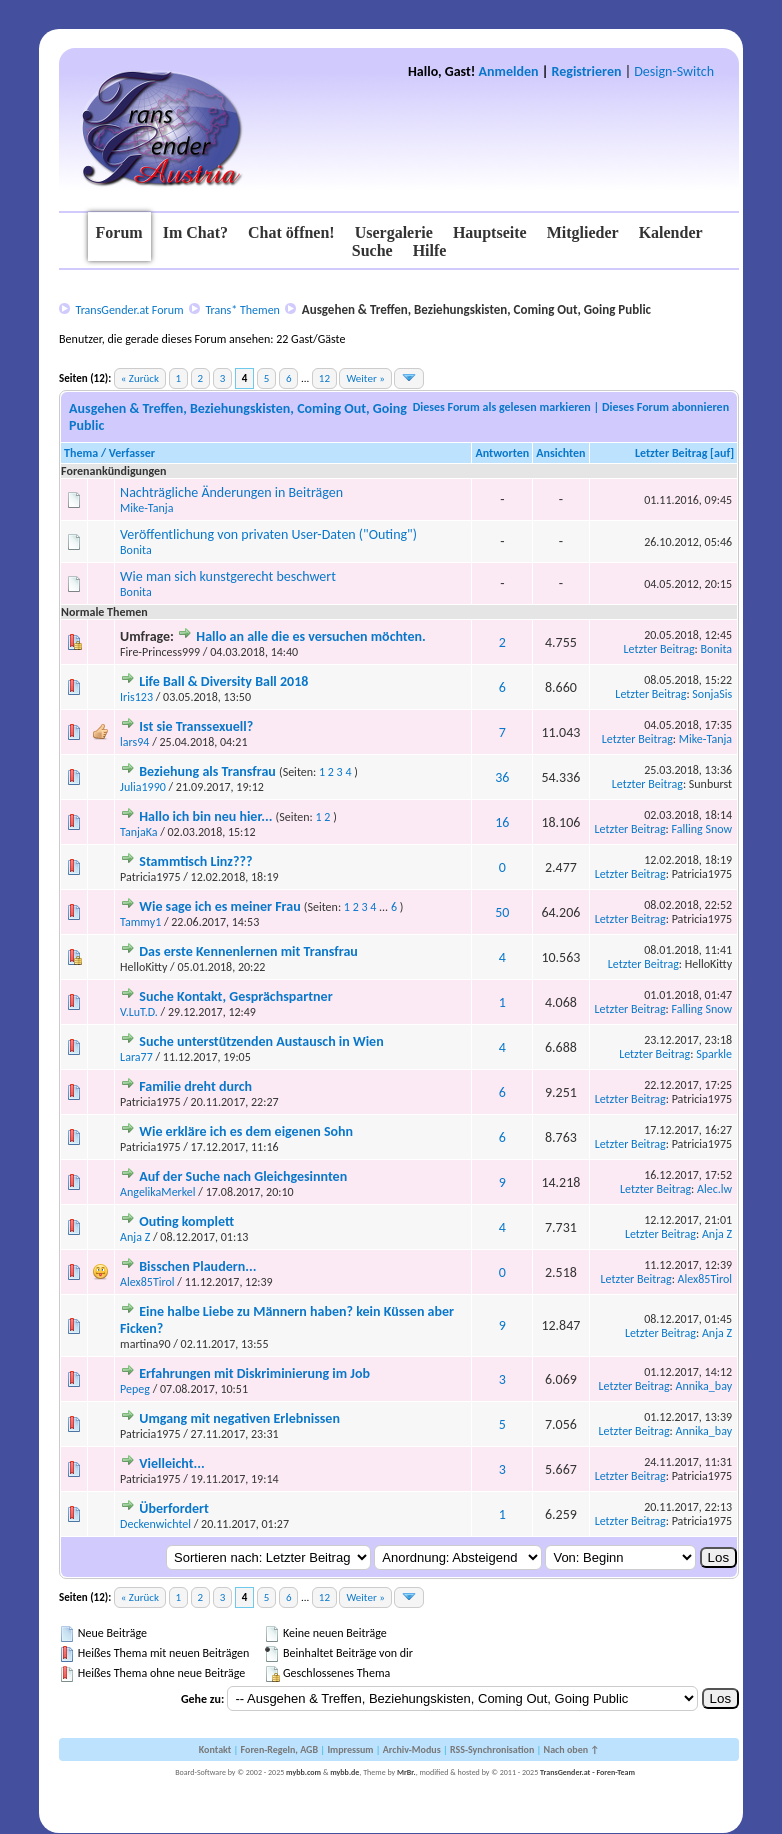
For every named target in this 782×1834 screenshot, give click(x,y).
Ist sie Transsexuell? (196, 726)
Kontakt (215, 1749)
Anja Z (135, 1237)
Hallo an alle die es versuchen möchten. (311, 636)
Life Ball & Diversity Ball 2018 (223, 681)
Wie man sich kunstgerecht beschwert (228, 576)
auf (722, 453)
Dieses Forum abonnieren (665, 407)
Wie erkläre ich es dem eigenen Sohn (246, 1131)
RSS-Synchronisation (492, 1749)
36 (502, 777)
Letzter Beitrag (671, 453)
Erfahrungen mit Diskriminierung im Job (254, 1373)
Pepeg (135, 1389)
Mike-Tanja (146, 508)
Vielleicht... (171, 1463)
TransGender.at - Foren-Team (587, 1772)
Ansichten (560, 453)
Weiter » (365, 378)
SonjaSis (712, 694)
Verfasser (132, 453)
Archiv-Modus (412, 1749)
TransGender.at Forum (130, 310)
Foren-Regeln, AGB (280, 1749)
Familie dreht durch (195, 1086)
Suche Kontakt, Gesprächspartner (235, 996)
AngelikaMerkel (157, 1192)
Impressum (350, 1749)
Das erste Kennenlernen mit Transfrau (248, 951)
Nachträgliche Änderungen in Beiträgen (231, 492)
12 (324, 378)
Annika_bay (704, 1386)
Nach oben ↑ (572, 1749)
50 (502, 912)
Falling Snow (702, 829)
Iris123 (136, 697)
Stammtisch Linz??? (195, 861)
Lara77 (136, 1057)
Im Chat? (195, 232)
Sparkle (714, 1054)
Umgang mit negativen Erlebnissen (239, 1418)
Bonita (136, 550)
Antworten (502, 453)
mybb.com (303, 1772)
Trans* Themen (242, 310)
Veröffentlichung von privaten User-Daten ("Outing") (268, 534)
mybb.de (344, 1772)
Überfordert (174, 1508)
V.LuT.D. (139, 1012)
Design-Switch (674, 71)
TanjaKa (138, 832)
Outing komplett (186, 1221)
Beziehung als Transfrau (207, 771)
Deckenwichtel (155, 1524)
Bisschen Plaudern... (197, 1266)
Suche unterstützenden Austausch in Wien (261, 1041)
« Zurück (140, 378)
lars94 (134, 742)
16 (502, 822)
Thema (81, 453)
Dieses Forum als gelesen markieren (502, 407)
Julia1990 (143, 787)
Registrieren (587, 71)
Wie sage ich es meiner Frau (219, 906)
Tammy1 (140, 922)
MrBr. (406, 1772)
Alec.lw (714, 1189)
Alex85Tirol (147, 1282)
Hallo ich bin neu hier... (205, 816)
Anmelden (509, 71)
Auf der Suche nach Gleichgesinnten (243, 1176)
